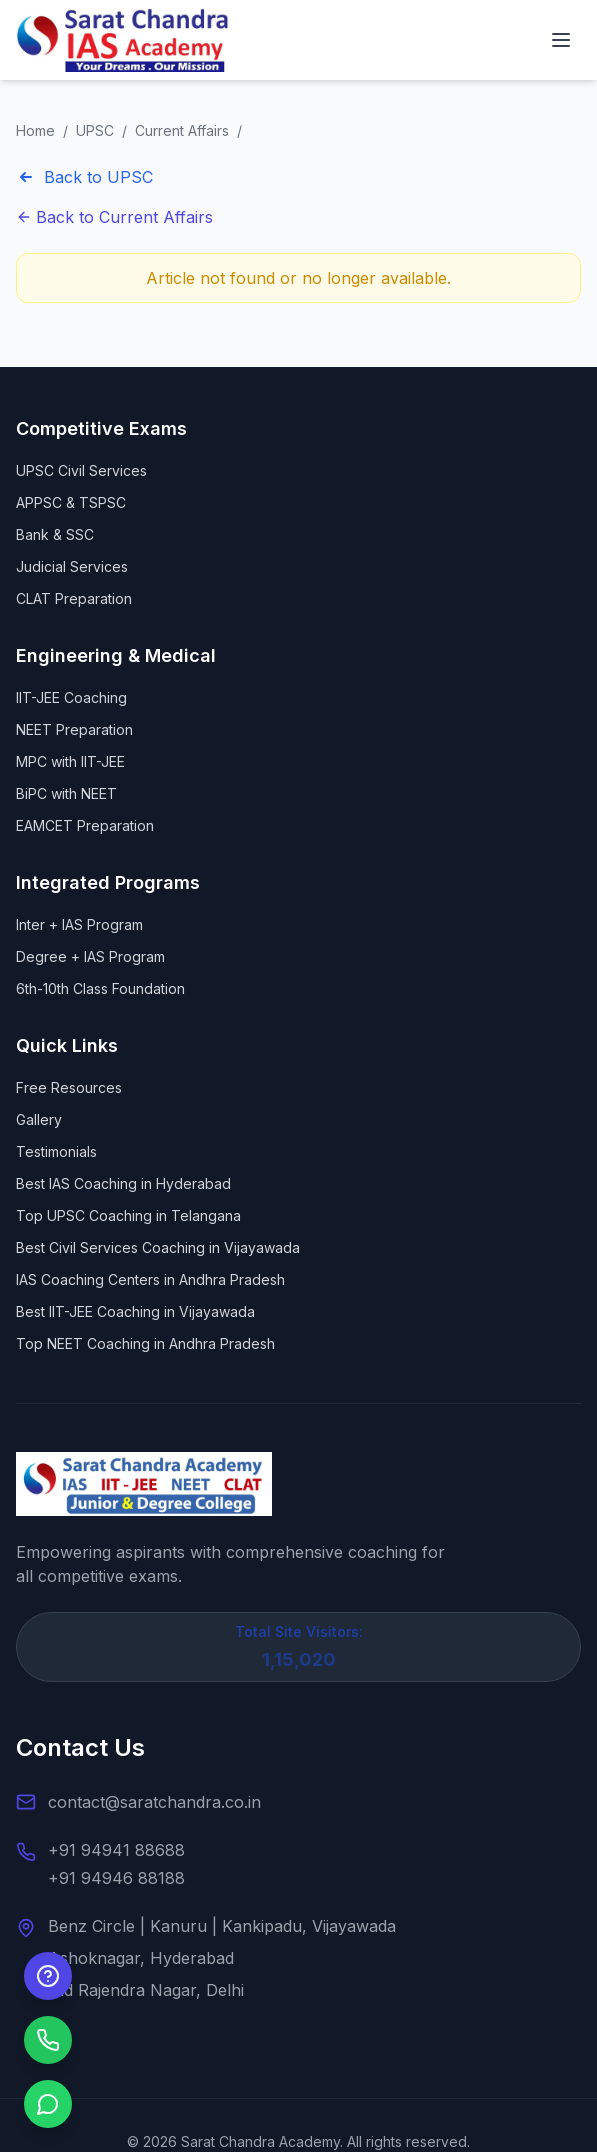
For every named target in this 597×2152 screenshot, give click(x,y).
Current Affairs (182, 130)
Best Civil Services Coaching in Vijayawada (158, 1247)
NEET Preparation (74, 729)
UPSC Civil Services (81, 470)
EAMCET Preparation (85, 825)
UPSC (95, 130)
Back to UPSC (84, 177)
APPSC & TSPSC (71, 502)
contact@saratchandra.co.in (154, 1802)
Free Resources (69, 1087)
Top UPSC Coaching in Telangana (128, 1215)
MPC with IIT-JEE (70, 761)
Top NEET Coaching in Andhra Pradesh (145, 1343)
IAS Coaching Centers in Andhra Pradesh (150, 1279)
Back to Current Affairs (114, 217)
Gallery (39, 1119)
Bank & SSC (55, 534)
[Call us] (48, 2040)
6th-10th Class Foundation (100, 988)
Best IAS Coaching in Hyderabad (123, 1183)
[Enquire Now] (48, 1976)
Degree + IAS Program (90, 956)
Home (35, 130)
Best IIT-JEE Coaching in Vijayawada (135, 1311)
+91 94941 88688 (116, 1850)
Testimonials (56, 1151)
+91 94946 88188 (116, 1878)
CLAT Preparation (74, 598)
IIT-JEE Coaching (71, 697)
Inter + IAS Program (79, 924)
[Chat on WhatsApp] (48, 2104)
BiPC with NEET (66, 793)
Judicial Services (72, 566)
